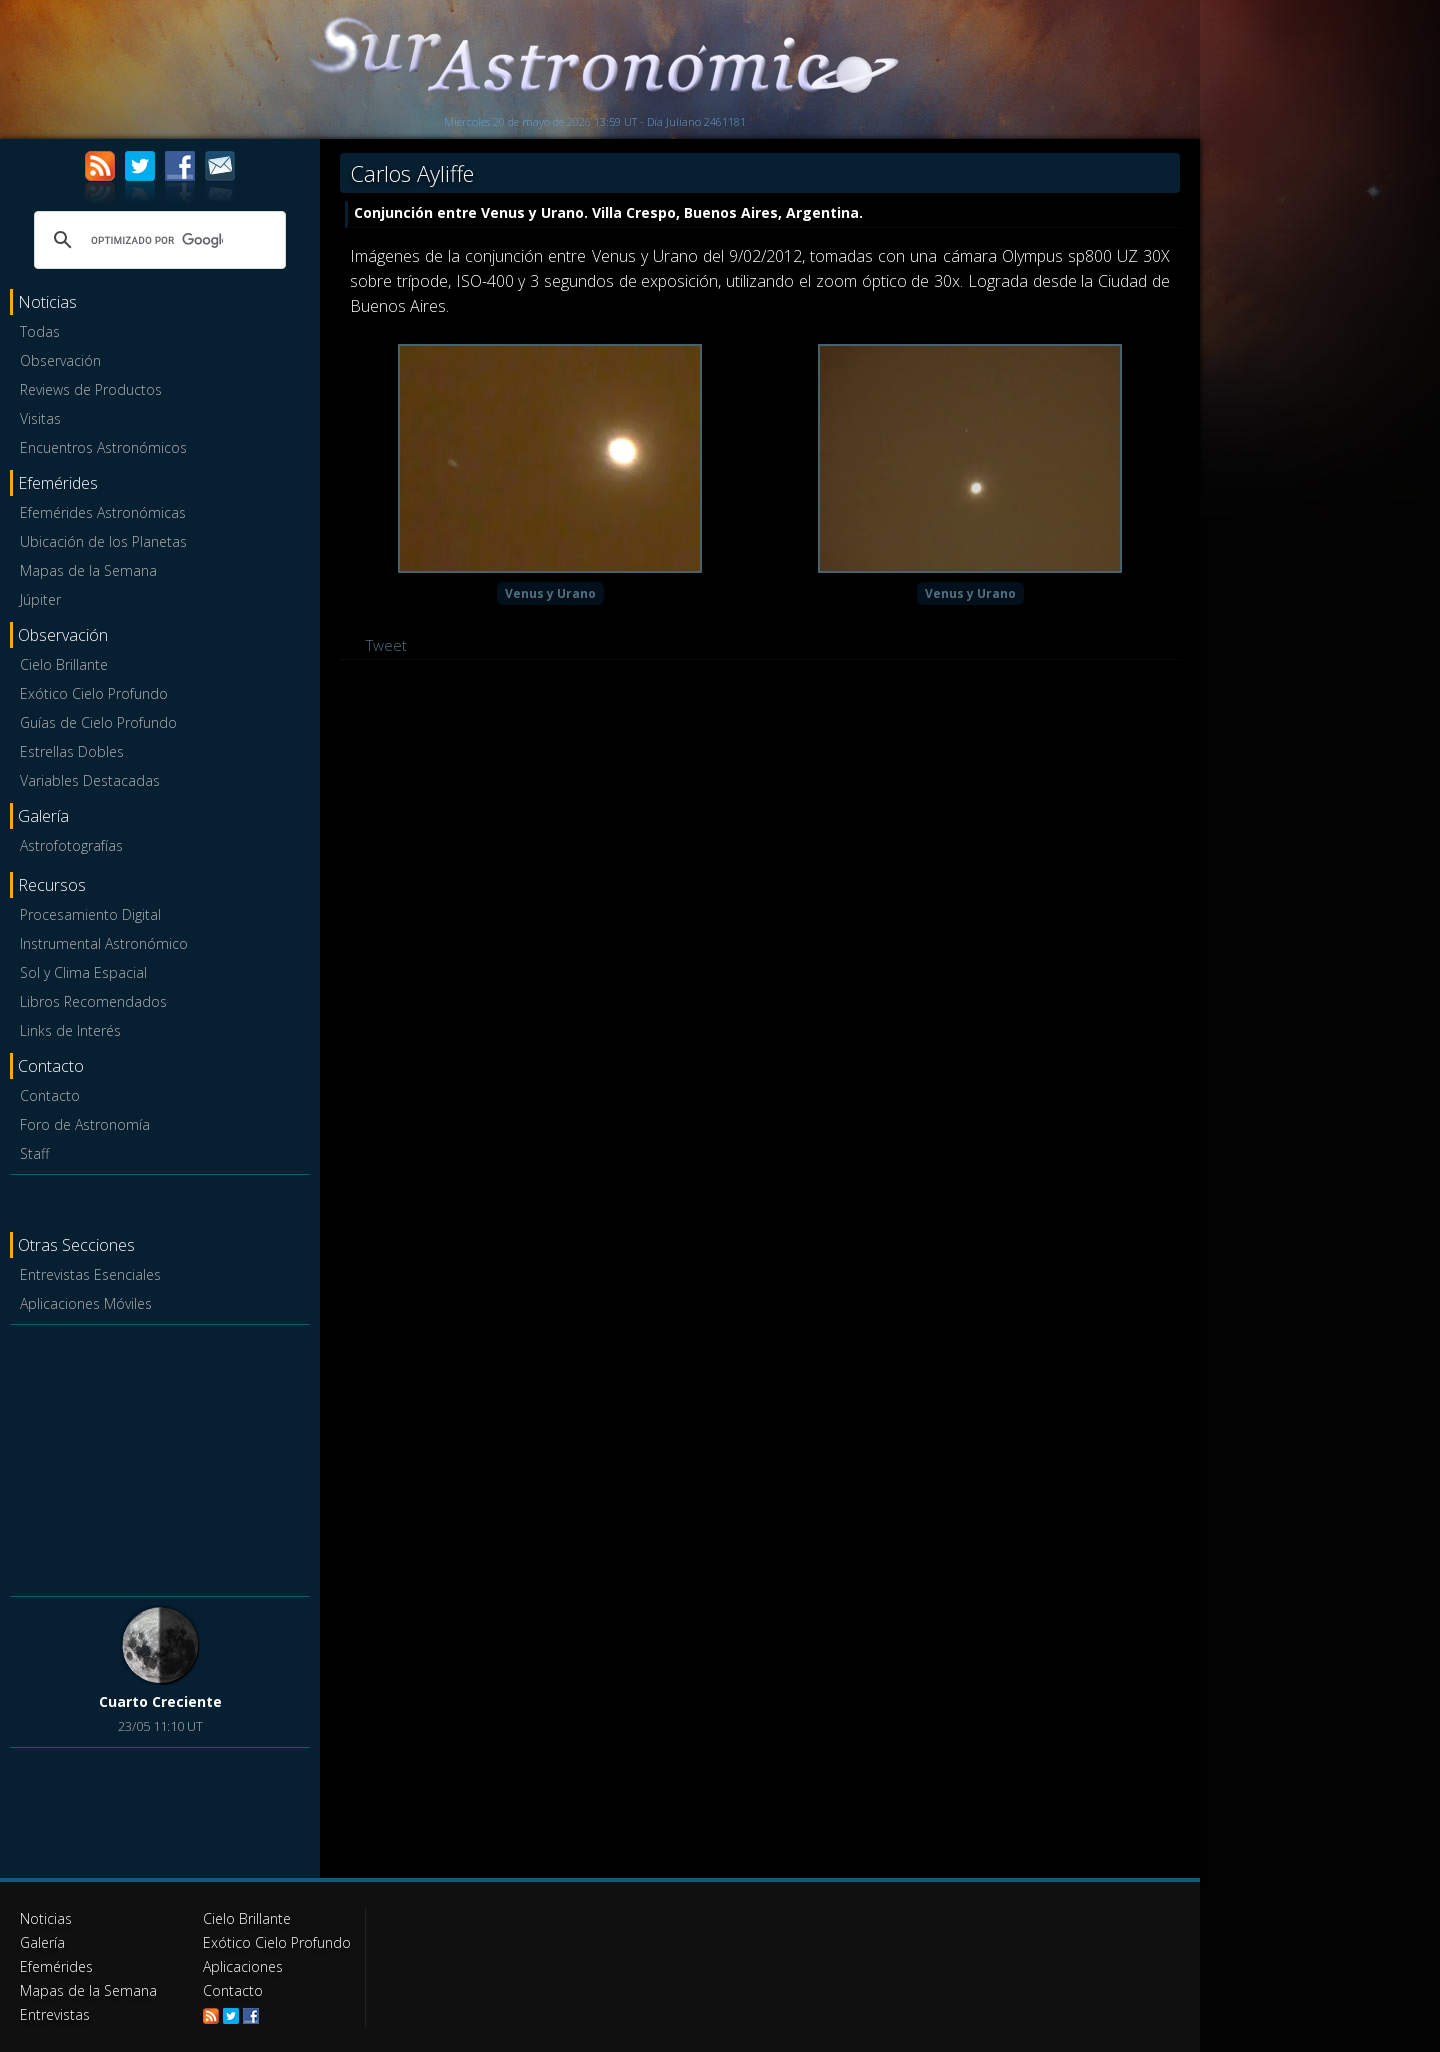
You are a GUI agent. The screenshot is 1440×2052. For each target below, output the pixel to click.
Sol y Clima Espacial (83, 972)
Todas (40, 331)
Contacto (50, 1095)
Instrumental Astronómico (104, 943)
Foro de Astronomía (85, 1124)
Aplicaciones (243, 1966)
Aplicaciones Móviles (86, 1303)
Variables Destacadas (90, 780)
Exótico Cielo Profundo (94, 693)
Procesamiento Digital (90, 914)
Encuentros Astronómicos (103, 447)
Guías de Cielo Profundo (98, 722)
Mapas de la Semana (88, 570)
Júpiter (40, 599)
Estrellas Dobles (72, 751)
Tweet (386, 645)
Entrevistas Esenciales (90, 1274)
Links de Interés (70, 1030)
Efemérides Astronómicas (103, 512)
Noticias (46, 1918)
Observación (60, 360)
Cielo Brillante (64, 664)
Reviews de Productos (91, 389)
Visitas (40, 418)
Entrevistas (55, 2014)
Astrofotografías (71, 845)
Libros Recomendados (93, 1001)
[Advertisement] (160, 1457)
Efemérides (56, 1966)
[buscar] (157, 240)
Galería (42, 1942)
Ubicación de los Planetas (103, 541)
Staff (34, 1153)
